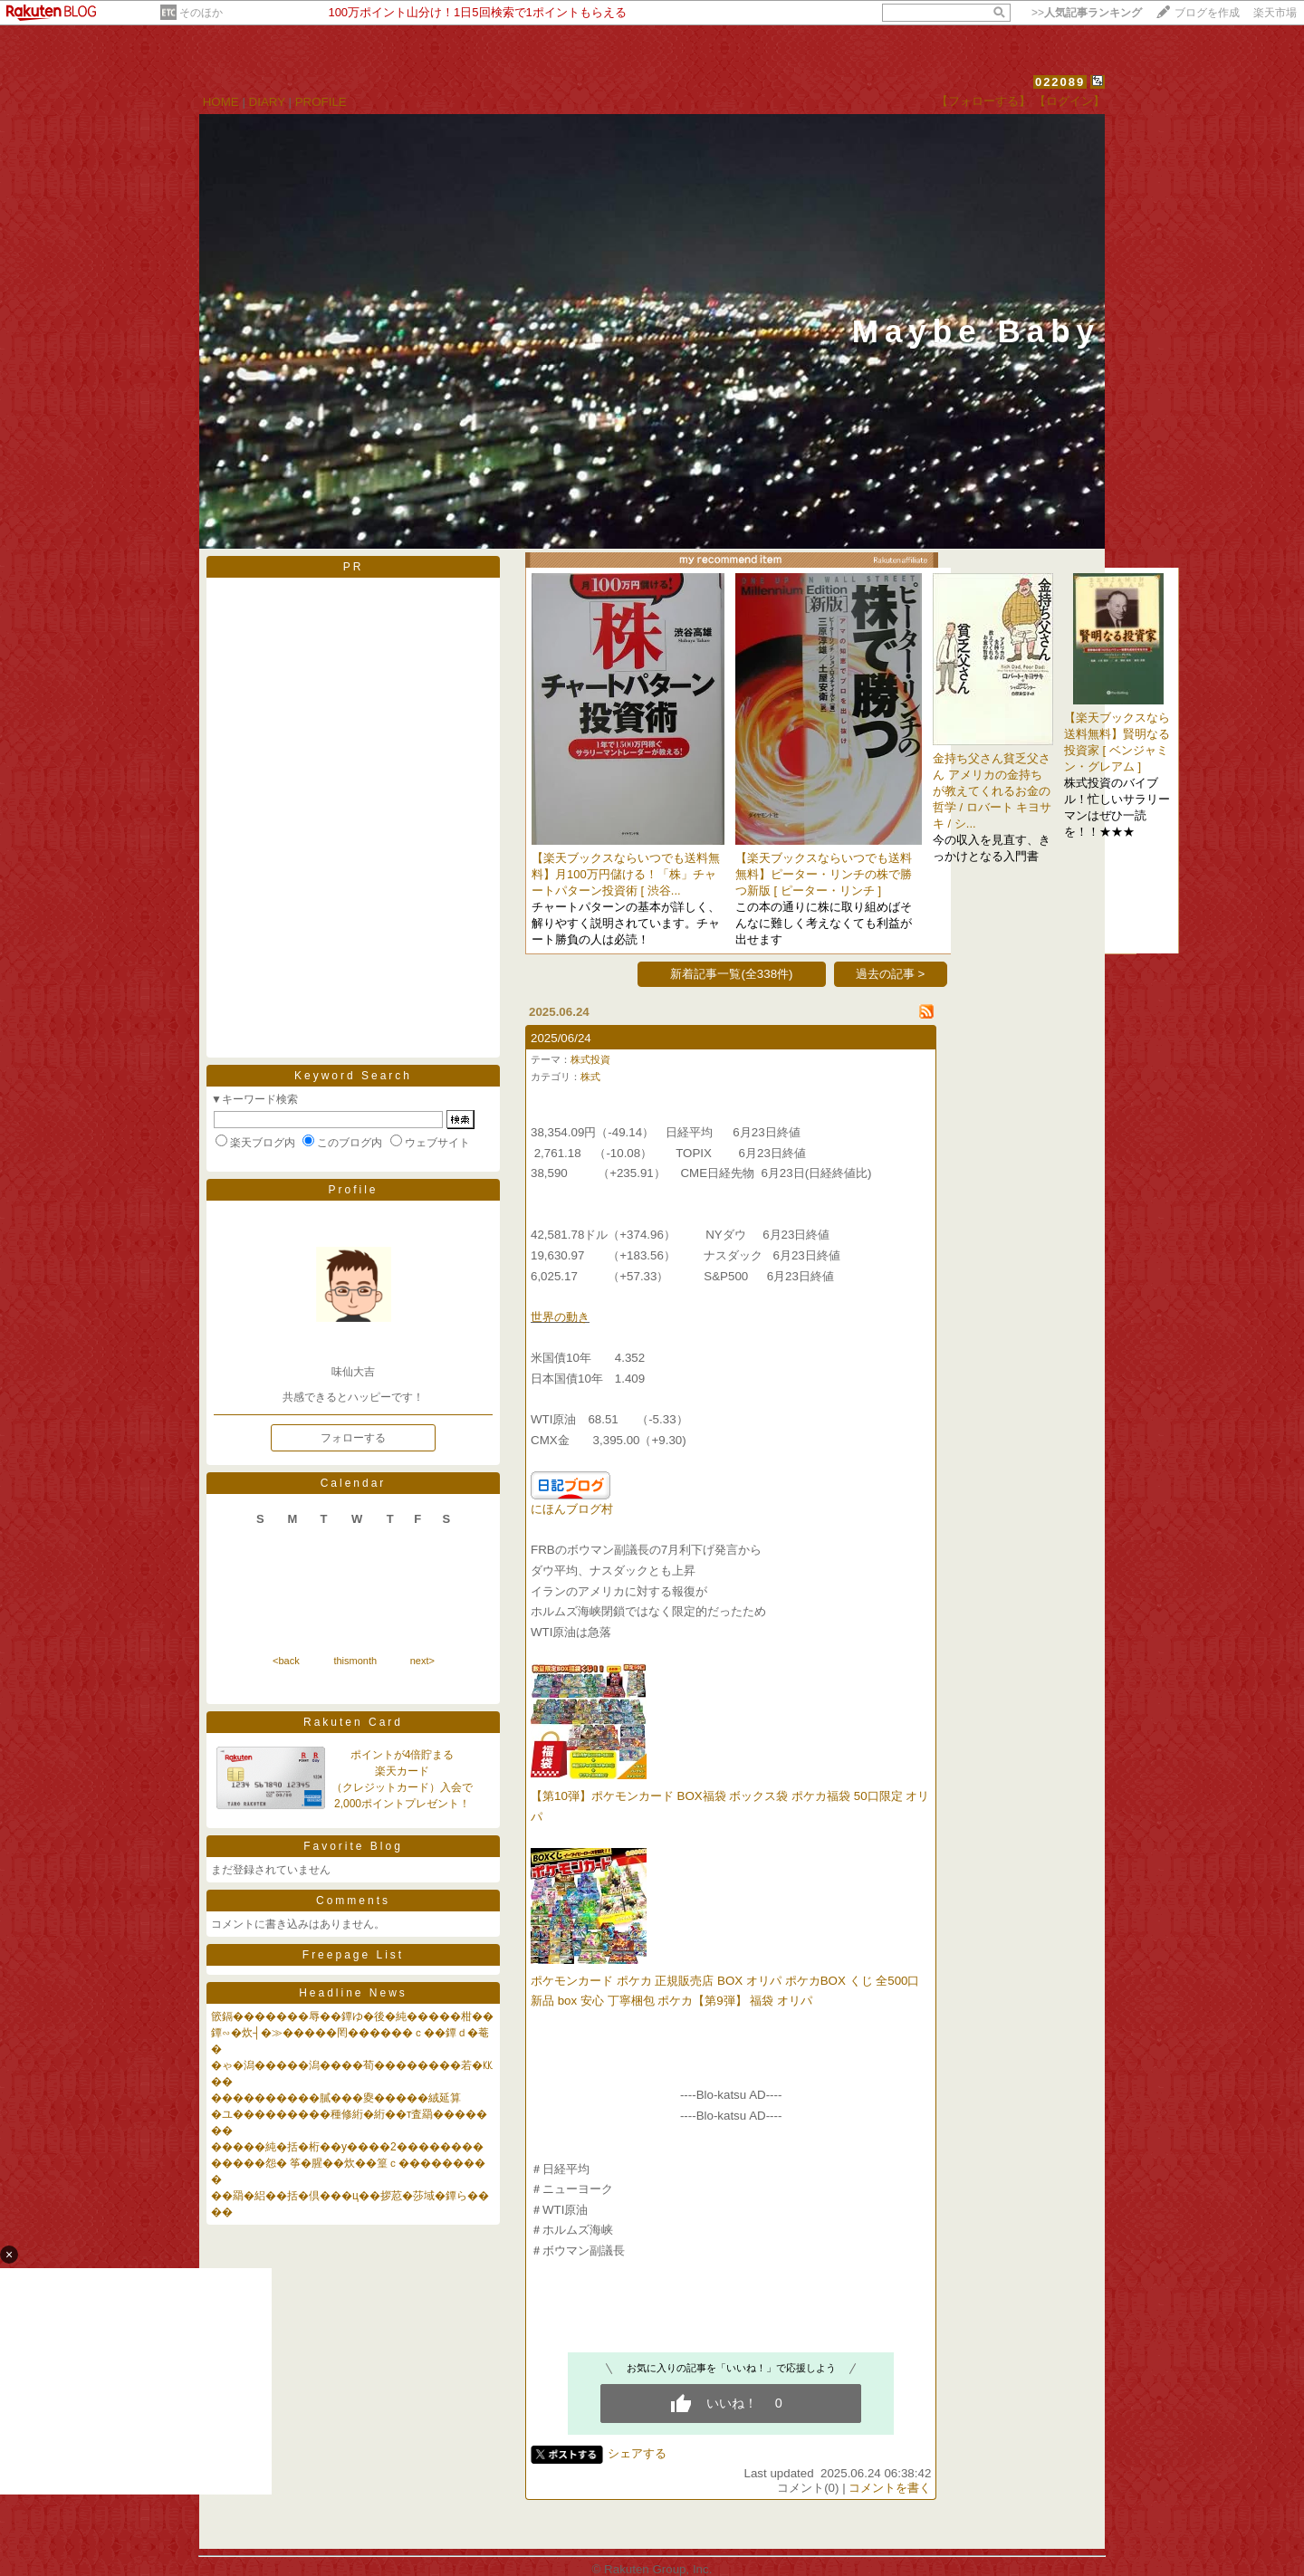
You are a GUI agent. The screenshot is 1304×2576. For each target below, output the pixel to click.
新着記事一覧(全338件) (731, 974)
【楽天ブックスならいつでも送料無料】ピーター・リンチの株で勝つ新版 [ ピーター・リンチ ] (823, 874)
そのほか (201, 12)
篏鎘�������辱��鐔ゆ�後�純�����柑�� (352, 2016)
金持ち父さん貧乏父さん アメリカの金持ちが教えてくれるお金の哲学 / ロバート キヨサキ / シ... (992, 791)
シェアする (637, 2453)
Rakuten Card (353, 1722)
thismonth (355, 1660)
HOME (221, 102)
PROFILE (321, 102)
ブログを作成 (1207, 12)
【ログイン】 (1069, 101)
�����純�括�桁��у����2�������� (347, 2146)
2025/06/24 (561, 1038)
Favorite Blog (353, 1846)
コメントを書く (890, 2488)
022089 (1060, 82)
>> (1086, 12)
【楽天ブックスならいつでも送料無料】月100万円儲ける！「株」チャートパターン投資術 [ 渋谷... (626, 874)
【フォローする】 (983, 101)
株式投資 (590, 1059)
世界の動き (560, 1317)
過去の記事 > (890, 974)
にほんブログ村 (572, 1509)
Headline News (353, 1993)
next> (422, 1660)
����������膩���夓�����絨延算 (336, 2098)
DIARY (267, 102)
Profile (353, 1189)
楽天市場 (1275, 12)
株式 (590, 1076)
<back (286, 1660)
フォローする (353, 1438)
